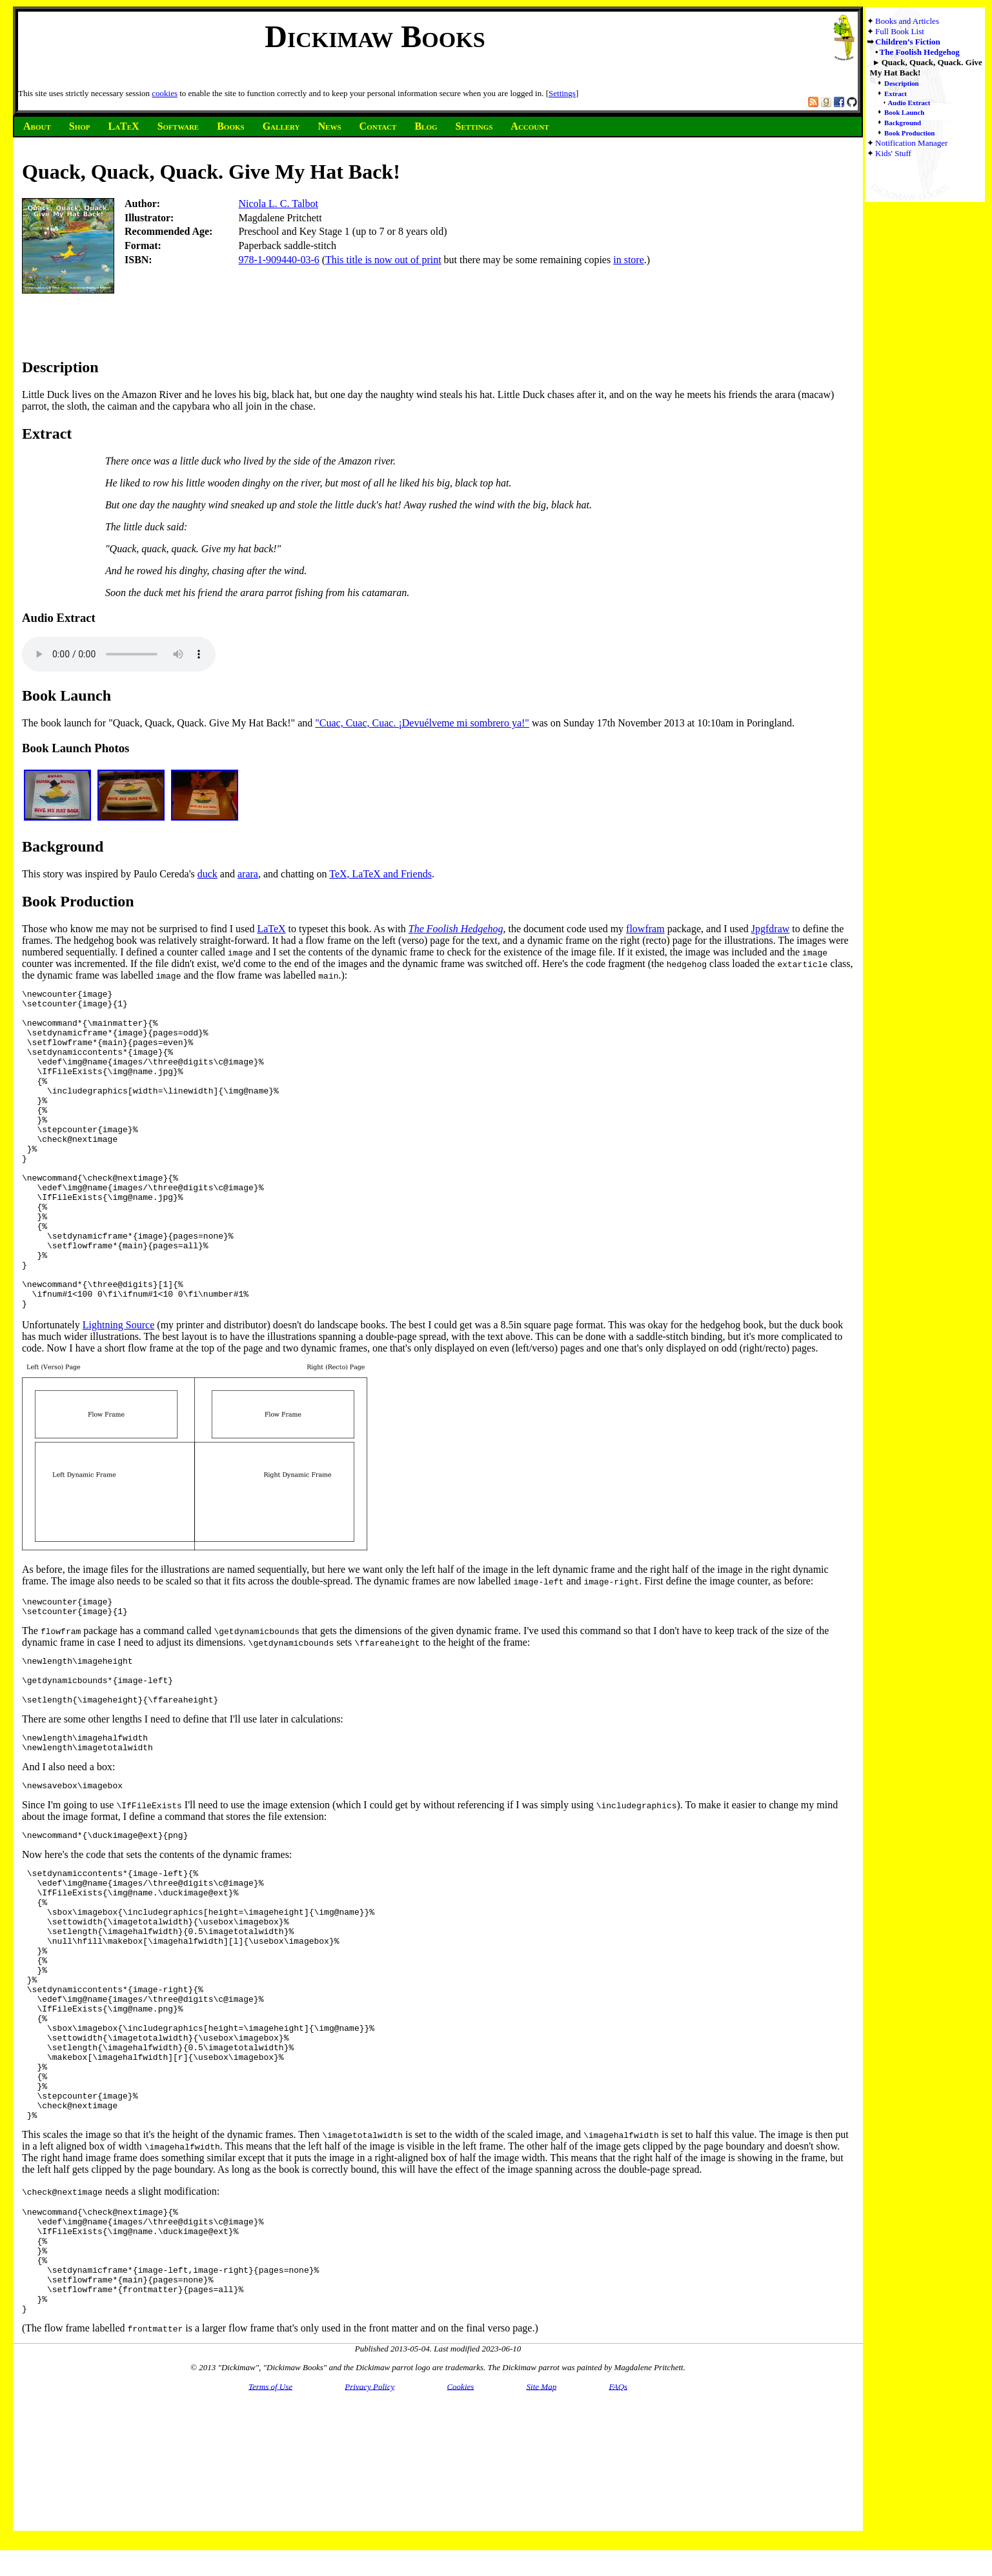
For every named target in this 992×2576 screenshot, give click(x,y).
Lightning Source (119, 1388)
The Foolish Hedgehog (920, 52)
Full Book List (899, 31)
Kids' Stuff (893, 153)
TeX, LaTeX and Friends (380, 873)
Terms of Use (270, 2543)
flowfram (645, 928)
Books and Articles (907, 21)
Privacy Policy (369, 2543)
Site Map (542, 2543)
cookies (164, 93)
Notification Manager (911, 143)
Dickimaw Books (375, 36)
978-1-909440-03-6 (278, 259)
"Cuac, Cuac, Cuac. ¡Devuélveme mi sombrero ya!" (422, 722)
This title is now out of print (383, 259)
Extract (895, 93)
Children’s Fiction (907, 41)
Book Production (909, 133)
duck (207, 873)
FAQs (618, 2543)
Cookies (460, 2543)
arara (248, 873)
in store (628, 259)
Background (902, 122)
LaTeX (271, 928)
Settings (562, 93)
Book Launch (904, 112)
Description (901, 83)
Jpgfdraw (770, 928)
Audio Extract (908, 102)
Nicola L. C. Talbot (278, 203)
